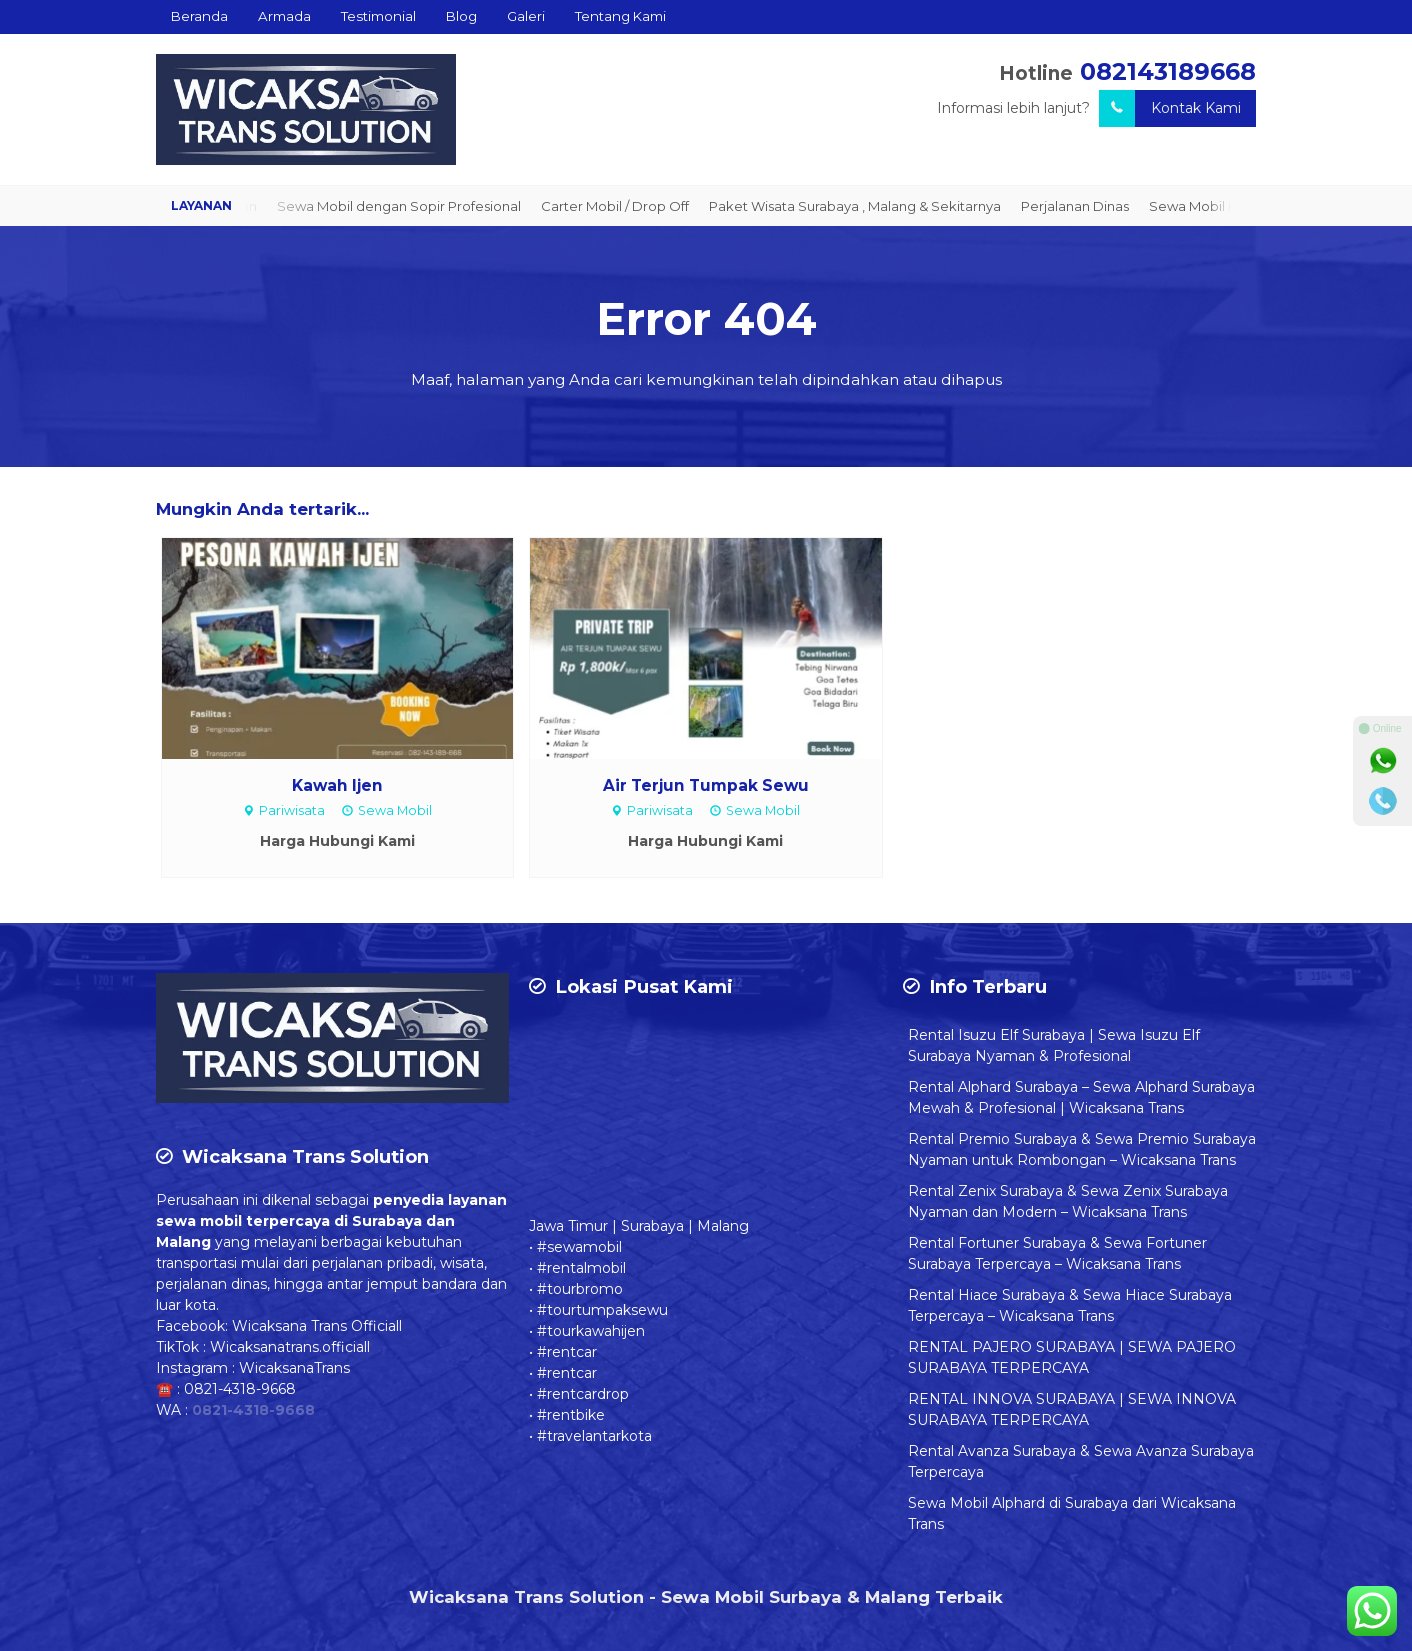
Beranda (199, 16)
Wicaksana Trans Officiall (317, 1326)
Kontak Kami (1170, 108)
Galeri (526, 16)
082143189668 (1168, 71)
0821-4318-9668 (240, 1389)
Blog (461, 16)
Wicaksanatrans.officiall (290, 1347)
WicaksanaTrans (294, 1368)
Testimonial (378, 16)
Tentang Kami (620, 16)
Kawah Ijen (337, 785)
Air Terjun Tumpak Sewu (706, 785)
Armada (284, 16)
